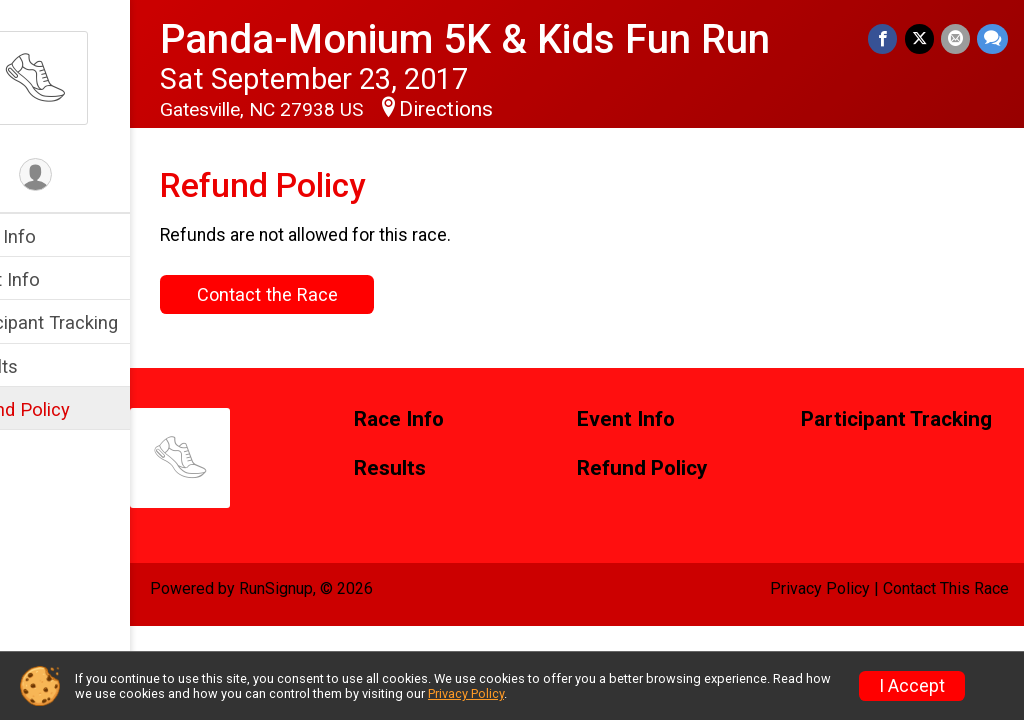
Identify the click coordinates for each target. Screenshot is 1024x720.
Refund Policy (73, 409)
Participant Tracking (97, 322)
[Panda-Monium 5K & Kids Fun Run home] (95, 77)
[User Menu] (95, 176)
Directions (506, 109)
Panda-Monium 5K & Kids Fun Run (525, 39)
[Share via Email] (956, 39)
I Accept (912, 686)
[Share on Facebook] (886, 39)
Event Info (58, 279)
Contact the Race (326, 294)
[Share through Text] (992, 39)
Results (47, 366)
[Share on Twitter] (921, 39)
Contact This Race (946, 588)
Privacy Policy (820, 588)
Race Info (56, 236)
